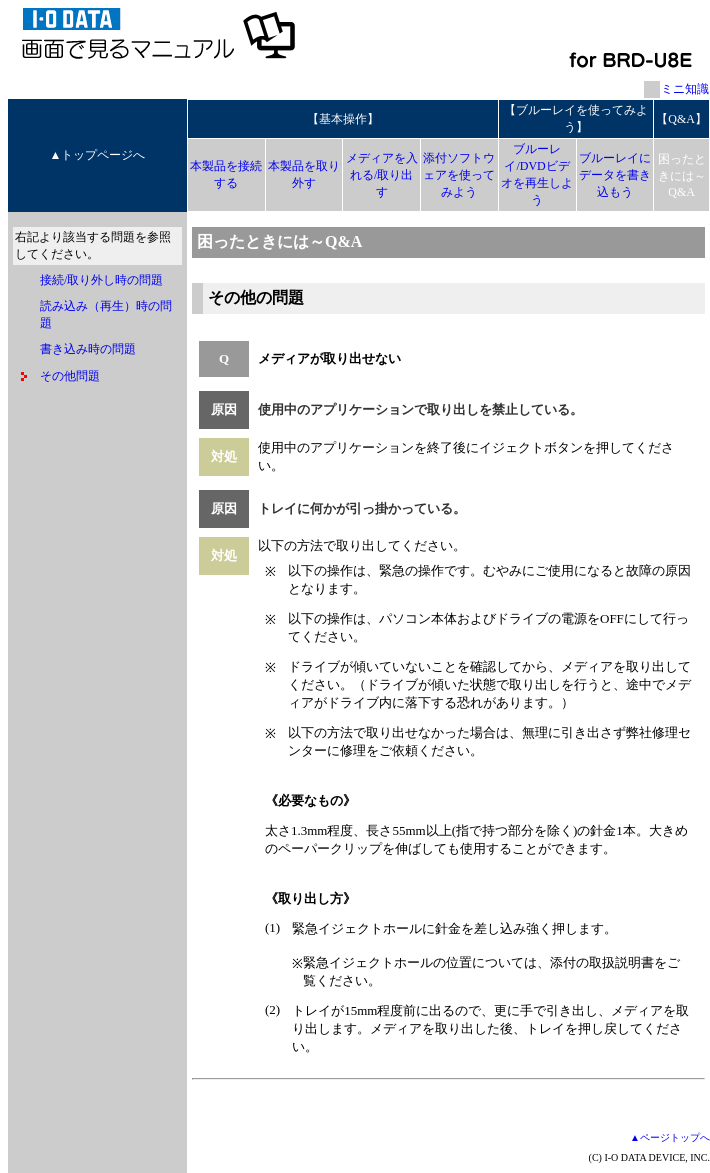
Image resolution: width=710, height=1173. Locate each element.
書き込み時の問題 (88, 349)
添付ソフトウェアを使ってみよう (459, 175)
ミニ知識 (685, 89)
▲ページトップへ (670, 1137)
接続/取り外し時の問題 (101, 280)
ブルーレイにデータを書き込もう (615, 175)
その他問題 (70, 376)
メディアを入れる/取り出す (382, 175)
